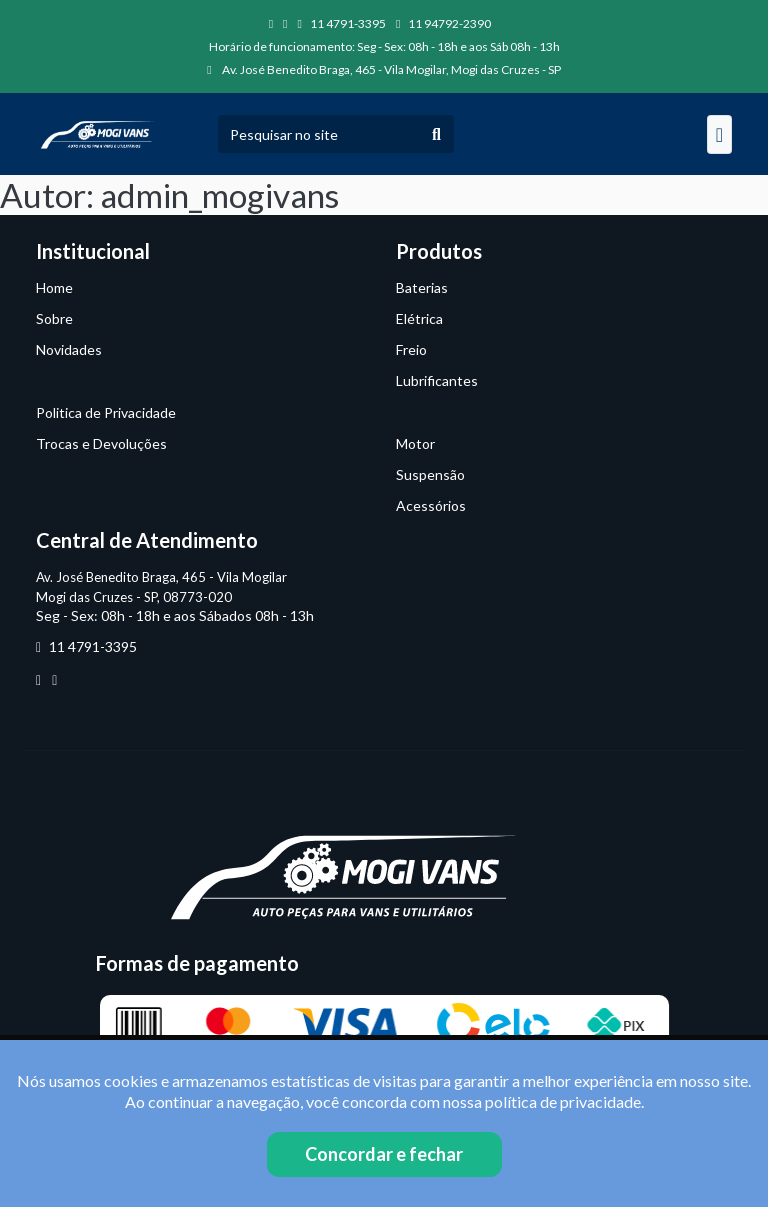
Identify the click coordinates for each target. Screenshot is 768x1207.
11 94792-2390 (443, 23)
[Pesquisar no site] (319, 134)
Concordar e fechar (384, 1154)
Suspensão (430, 474)
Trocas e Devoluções (101, 443)
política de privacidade (563, 1101)
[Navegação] (719, 134)
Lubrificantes (437, 380)
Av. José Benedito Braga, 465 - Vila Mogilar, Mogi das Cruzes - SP (383, 69)
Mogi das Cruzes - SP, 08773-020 (134, 597)
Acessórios (431, 505)
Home (54, 287)
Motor (415, 443)
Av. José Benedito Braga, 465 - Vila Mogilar (161, 577)
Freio (411, 349)
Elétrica (419, 318)
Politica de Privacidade (106, 412)
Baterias (422, 287)
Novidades (69, 349)
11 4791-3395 (342, 23)
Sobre (54, 318)
